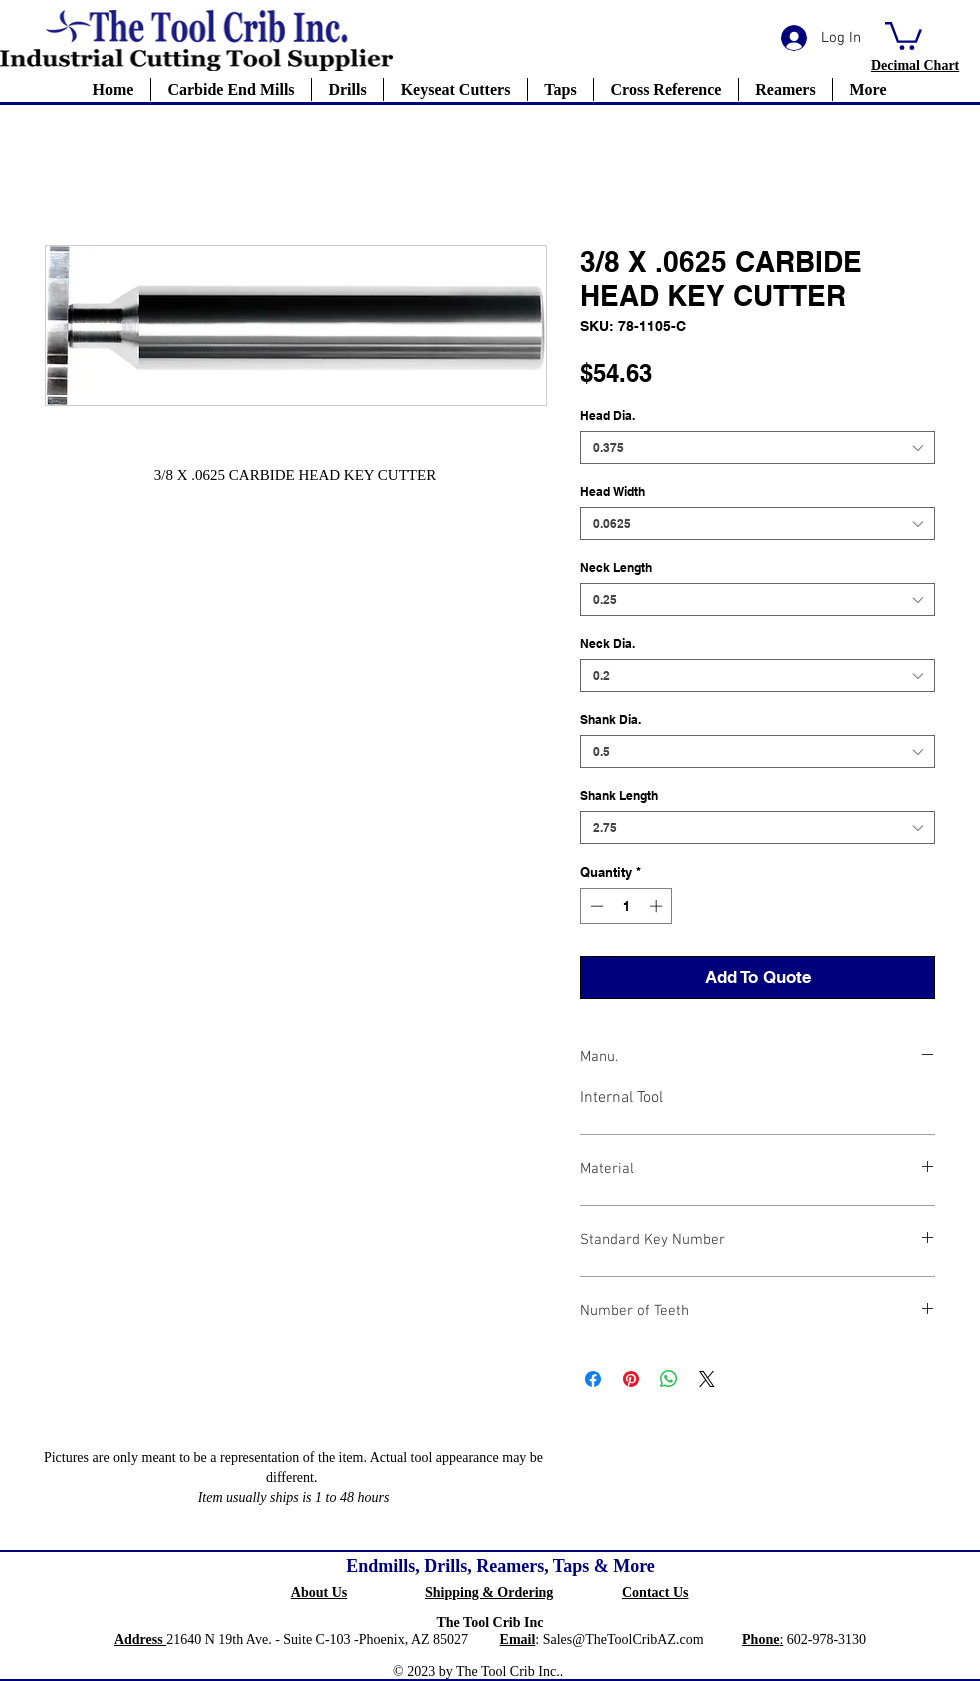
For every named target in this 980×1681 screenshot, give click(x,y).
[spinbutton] (626, 906)
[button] (903, 34)
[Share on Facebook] (593, 1379)
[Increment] (658, 906)
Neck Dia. (607, 643)
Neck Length (616, 567)
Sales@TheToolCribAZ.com (623, 1639)
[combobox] (757, 447)
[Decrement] (595, 906)
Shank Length (619, 795)
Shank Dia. (610, 719)
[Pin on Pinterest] (631, 1379)
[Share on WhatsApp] (669, 1379)
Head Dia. (607, 415)
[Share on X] (707, 1379)
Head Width (612, 491)
